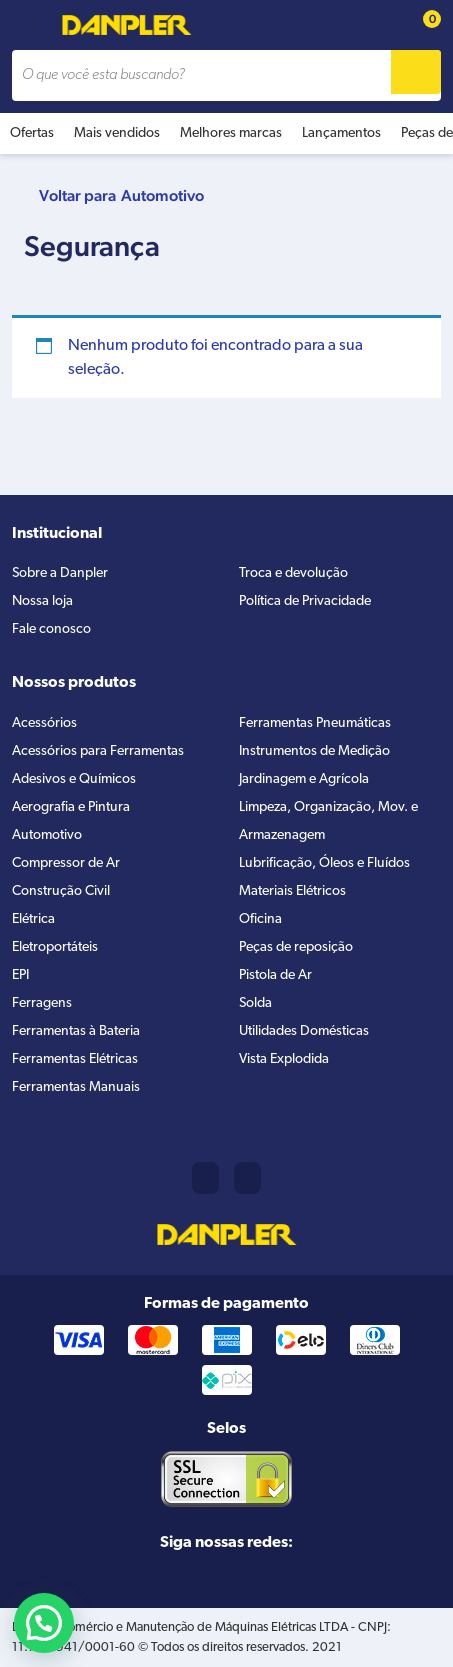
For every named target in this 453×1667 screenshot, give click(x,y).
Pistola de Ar (275, 975)
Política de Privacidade (305, 601)
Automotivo (162, 195)
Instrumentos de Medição (314, 751)
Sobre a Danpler (60, 573)
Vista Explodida (284, 1059)
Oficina (260, 919)
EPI (20, 975)
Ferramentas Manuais (76, 1087)
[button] (44, 1623)
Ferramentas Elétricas (75, 1059)
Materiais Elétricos (292, 891)
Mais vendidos (117, 133)
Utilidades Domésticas (304, 1031)
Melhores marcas (231, 133)
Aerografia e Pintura (71, 807)
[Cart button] (421, 25)
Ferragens (42, 1003)
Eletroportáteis (55, 947)
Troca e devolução (293, 573)
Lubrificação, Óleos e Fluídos (324, 863)
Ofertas (32, 133)
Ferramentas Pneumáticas (315, 723)
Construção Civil (61, 891)
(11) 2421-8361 (205, 1178)
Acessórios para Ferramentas (98, 751)
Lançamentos (341, 133)
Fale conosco (51, 629)
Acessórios (44, 723)
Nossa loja (42, 601)
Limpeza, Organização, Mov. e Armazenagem (328, 821)
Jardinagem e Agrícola (304, 779)
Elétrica (33, 919)
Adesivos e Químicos (74, 779)
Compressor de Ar (66, 863)
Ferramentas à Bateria (76, 1031)
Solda (255, 1003)
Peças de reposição (296, 947)
